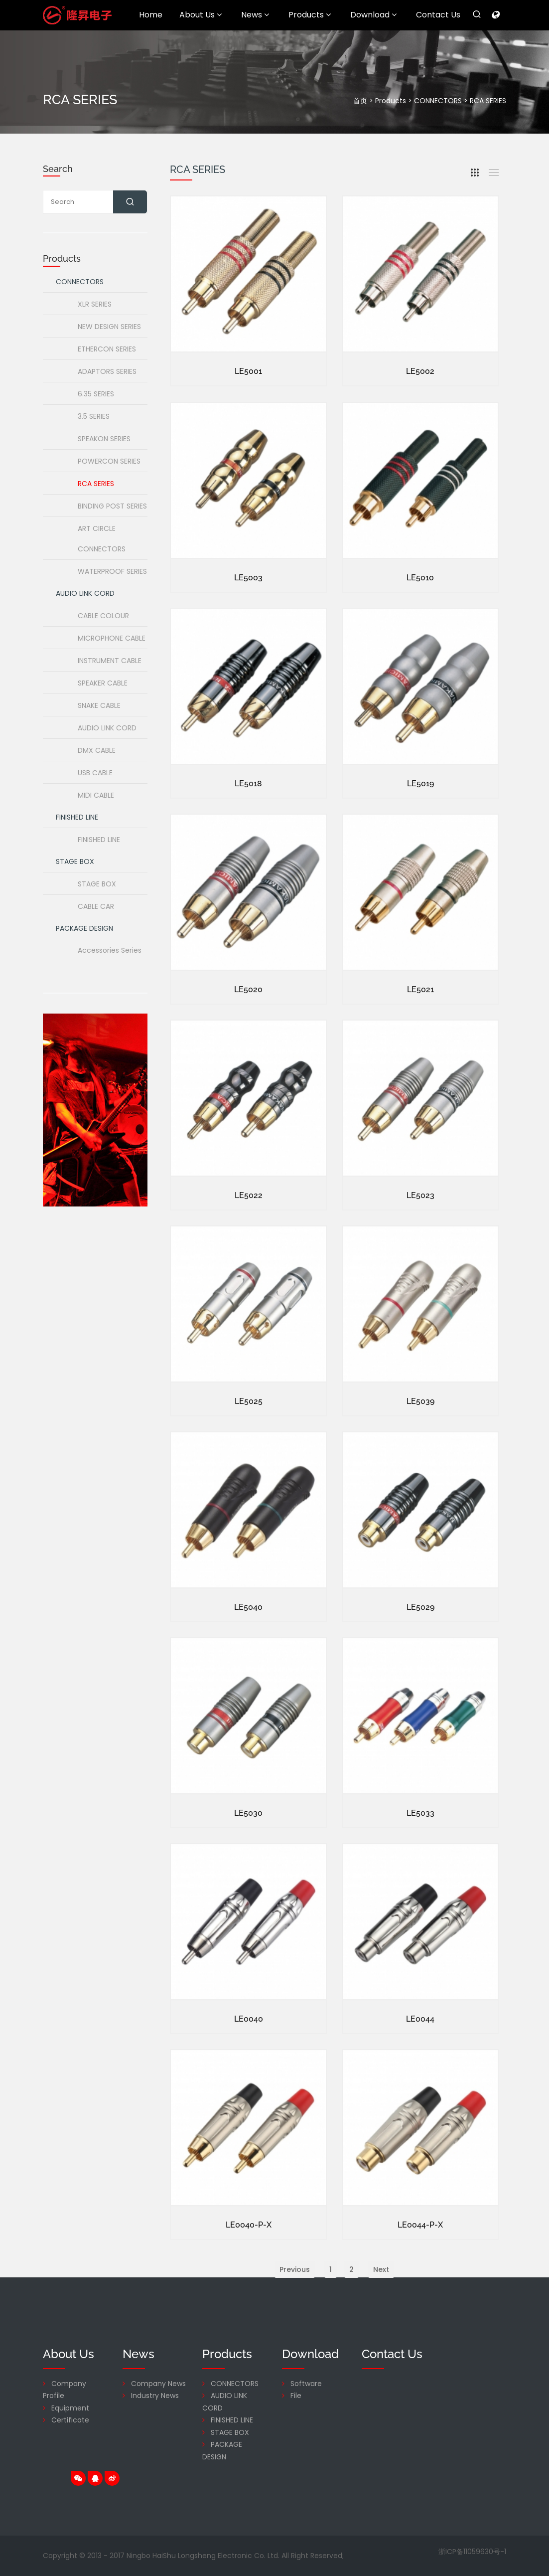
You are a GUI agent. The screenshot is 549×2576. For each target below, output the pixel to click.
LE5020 (248, 1032)
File (295, 2396)
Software (306, 2384)
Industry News (155, 2396)
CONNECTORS (438, 101)
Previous (294, 2312)
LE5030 (248, 1856)
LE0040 (248, 2061)
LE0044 (420, 2061)
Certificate (70, 2420)
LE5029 (420, 1650)
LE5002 (420, 372)
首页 (360, 101)
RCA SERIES (488, 101)
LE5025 (249, 1444)
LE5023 (420, 1238)
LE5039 (420, 1444)
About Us (200, 14)
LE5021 (420, 1032)
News (255, 14)
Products (309, 14)
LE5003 (248, 620)
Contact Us (438, 14)
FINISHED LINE (232, 2420)
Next (381, 2312)
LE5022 (249, 1238)
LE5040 (248, 1650)
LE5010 (420, 620)
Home (150, 14)
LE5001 (248, 372)
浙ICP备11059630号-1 (472, 2552)
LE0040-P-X (249, 2267)
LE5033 (420, 1856)
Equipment (70, 2408)
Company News (158, 2384)
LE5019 (420, 826)
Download (373, 14)
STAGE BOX (230, 2432)
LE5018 (248, 826)
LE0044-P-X (420, 2267)
